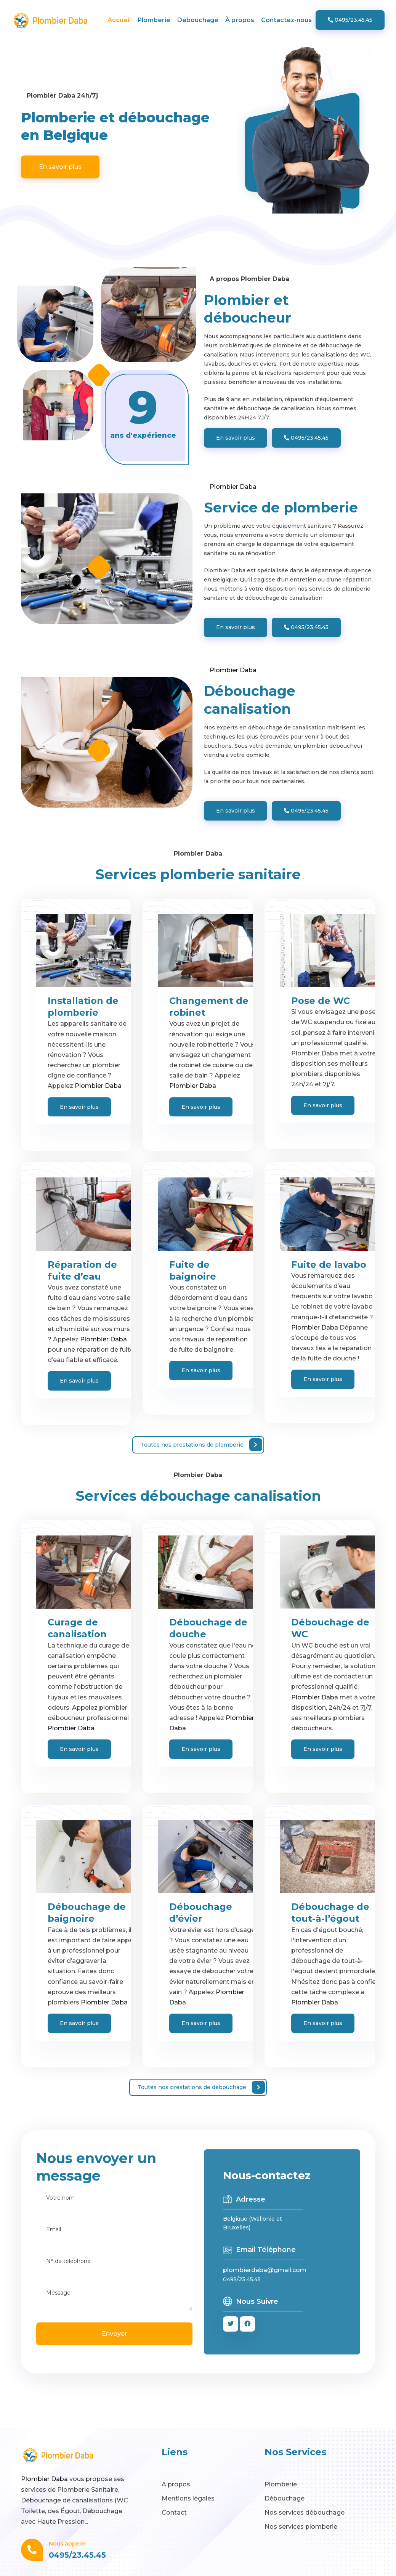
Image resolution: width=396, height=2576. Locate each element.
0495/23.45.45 (350, 19)
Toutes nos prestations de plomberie (201, 1444)
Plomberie (154, 20)
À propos (239, 20)
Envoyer (114, 2333)
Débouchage (197, 20)
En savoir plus (60, 166)
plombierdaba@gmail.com (264, 2270)
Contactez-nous (286, 20)
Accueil (119, 20)
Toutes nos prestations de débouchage (201, 2087)
